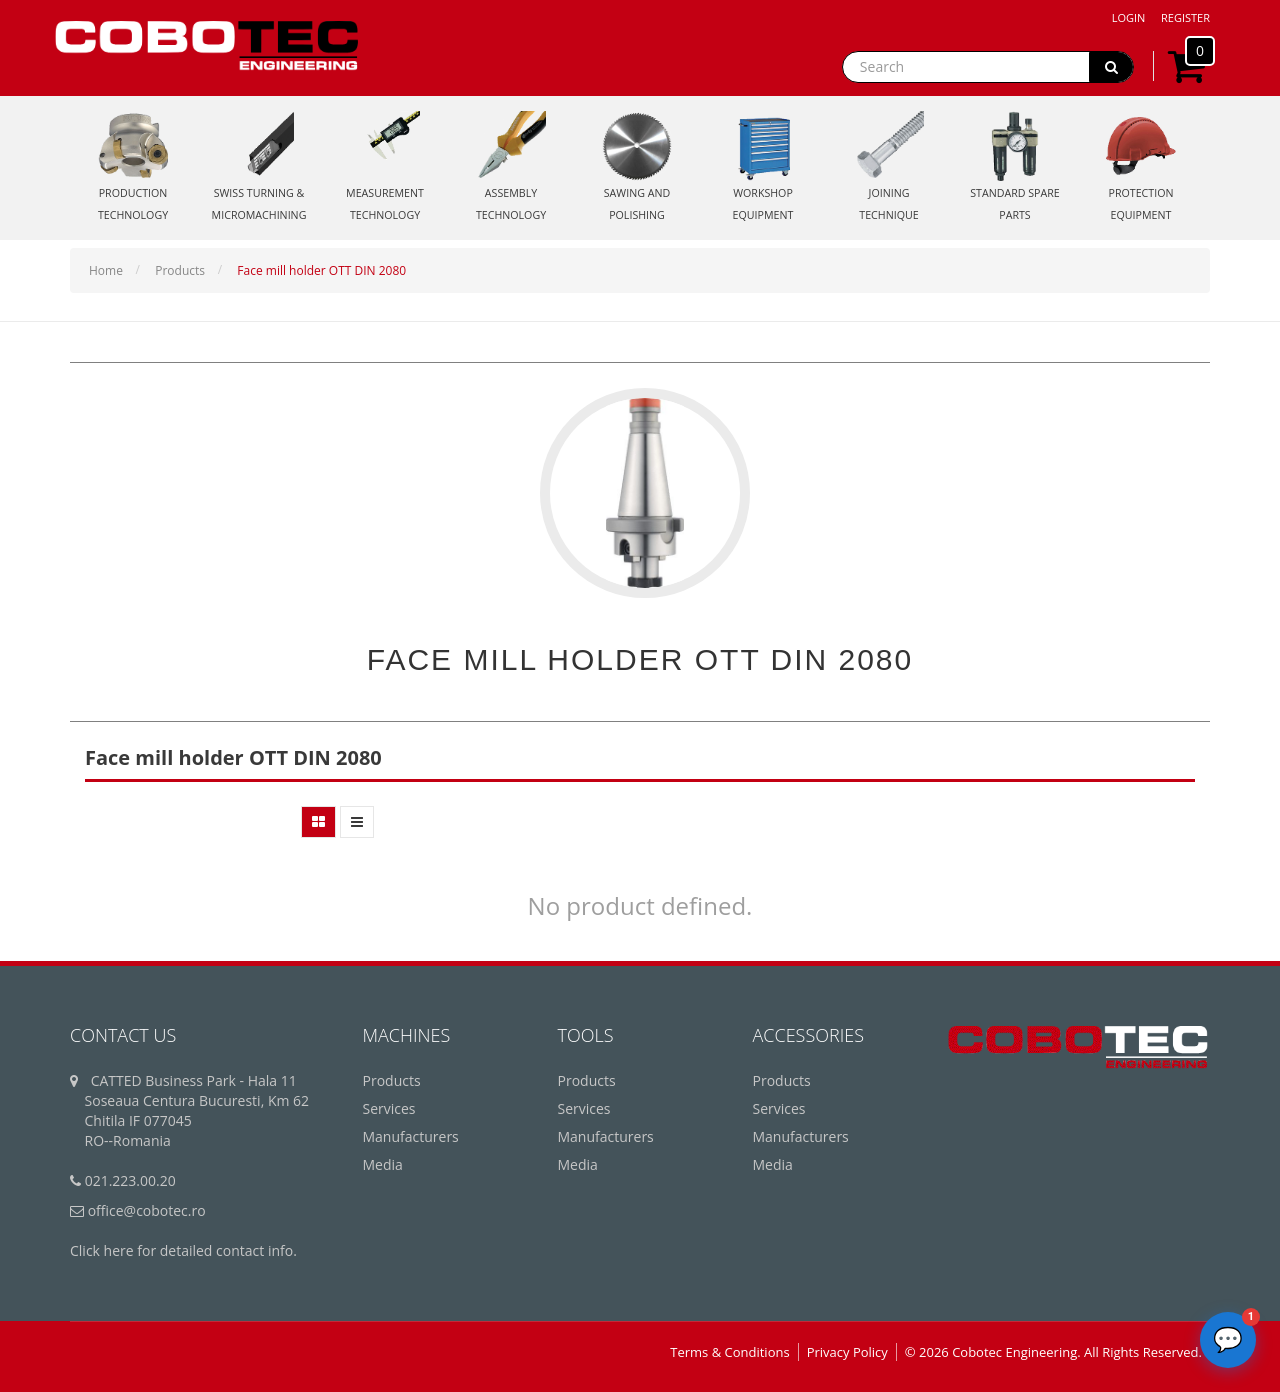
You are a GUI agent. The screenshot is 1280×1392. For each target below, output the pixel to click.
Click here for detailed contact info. (183, 1250)
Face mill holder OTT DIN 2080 (321, 270)
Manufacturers (411, 1136)
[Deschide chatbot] (1228, 1340)
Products (180, 270)
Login (1129, 17)
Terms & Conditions (729, 1352)
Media (383, 1164)
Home (106, 270)
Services (389, 1108)
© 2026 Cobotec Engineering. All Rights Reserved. (1053, 1352)
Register (1185, 17)
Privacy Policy (847, 1352)
